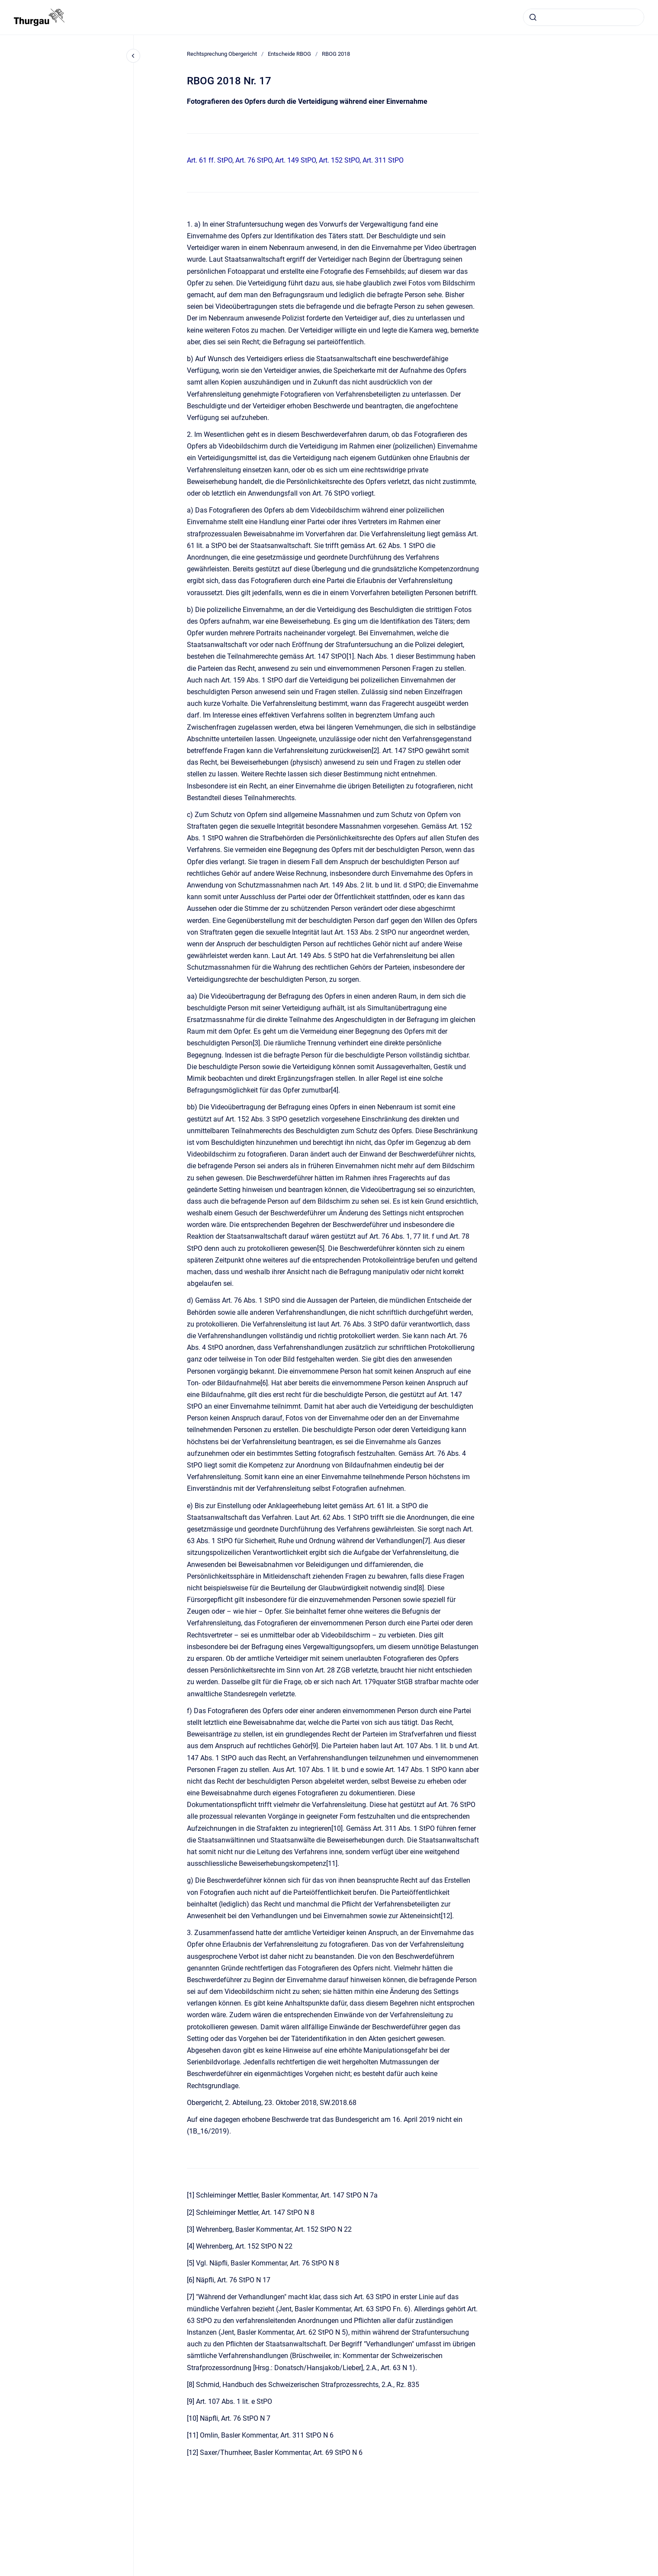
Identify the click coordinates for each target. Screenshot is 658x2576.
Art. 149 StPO (295, 160)
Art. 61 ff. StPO (209, 160)
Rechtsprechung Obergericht (222, 54)
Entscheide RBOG (289, 54)
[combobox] (583, 17)
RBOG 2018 (336, 54)
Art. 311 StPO (383, 160)
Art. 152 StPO (339, 160)
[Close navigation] (133, 56)
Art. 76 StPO (253, 160)
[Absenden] (533, 17)
